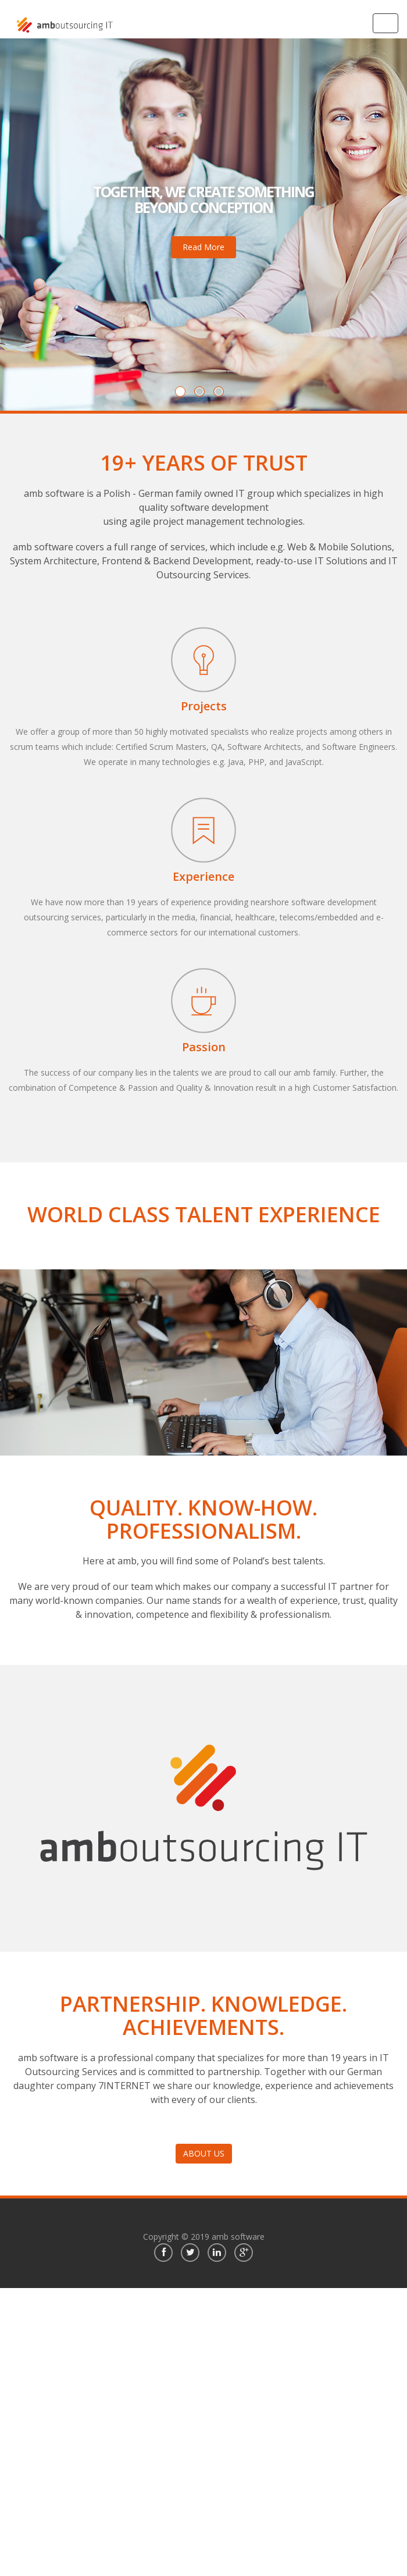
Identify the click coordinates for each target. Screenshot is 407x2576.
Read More (203, 246)
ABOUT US (203, 2153)
